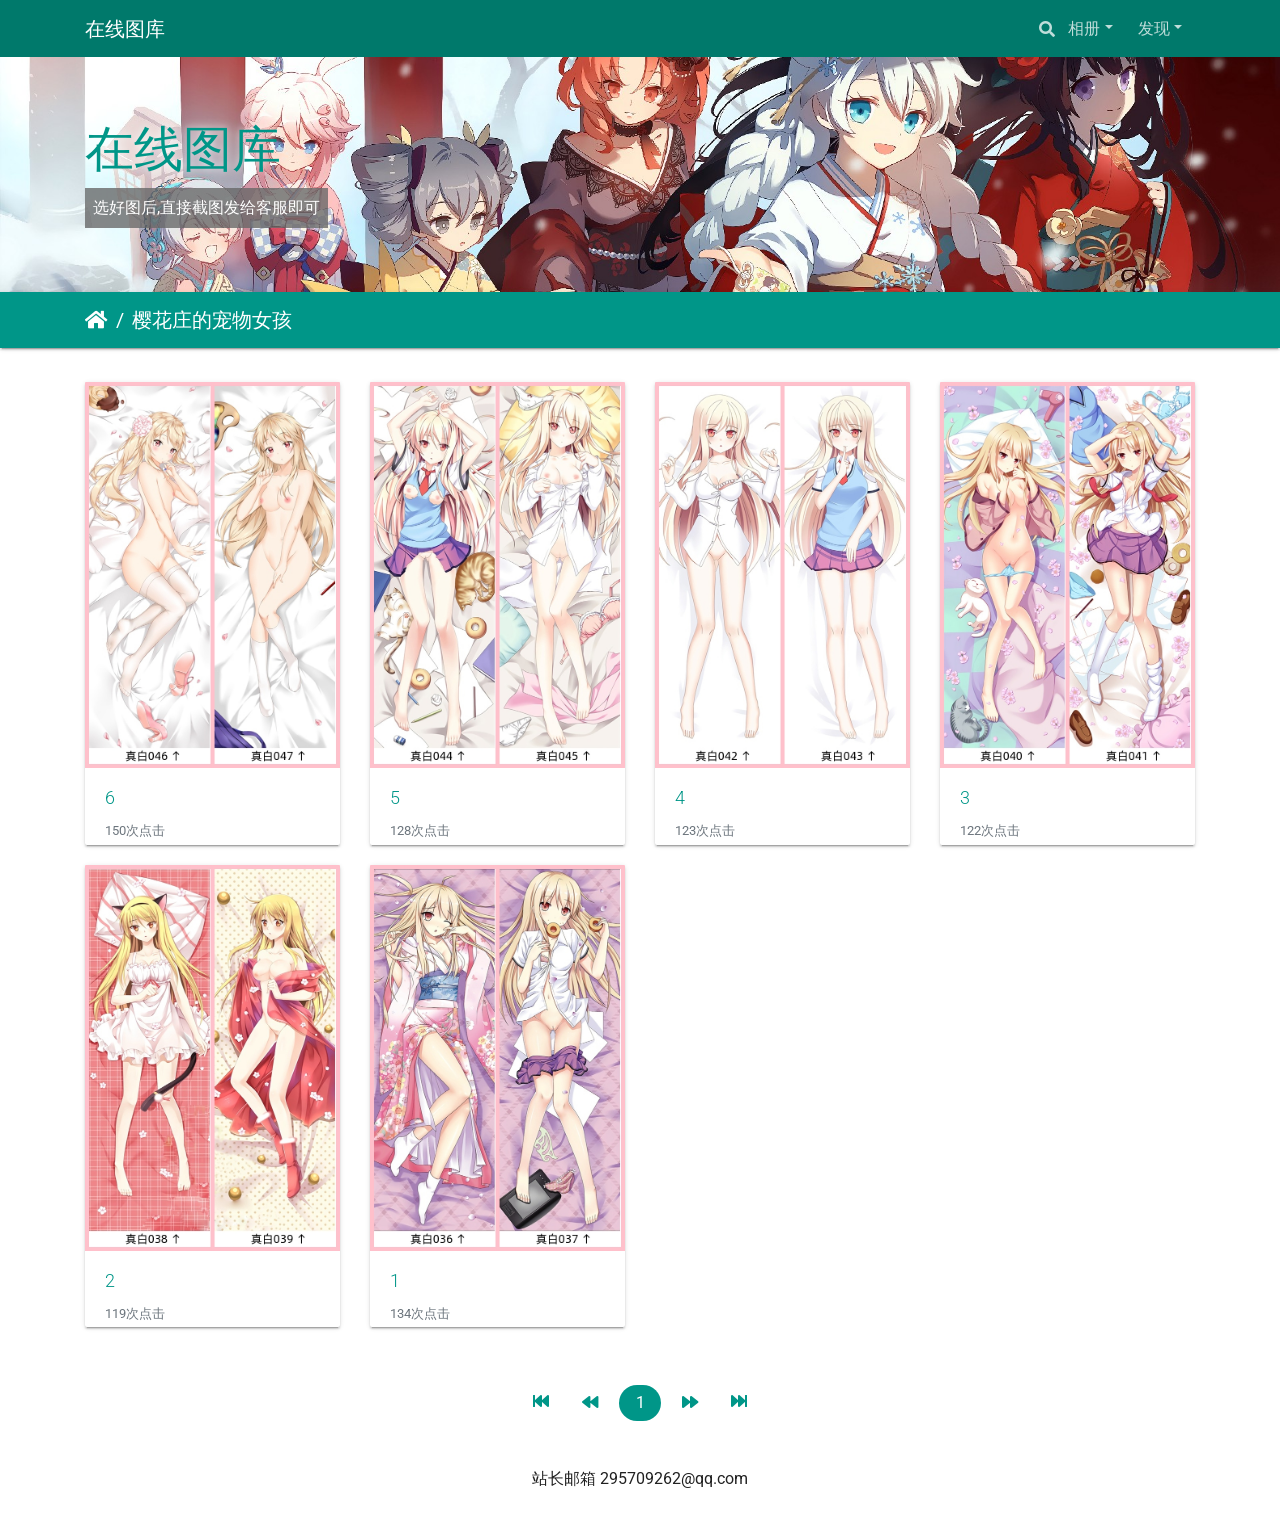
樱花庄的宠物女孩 (212, 320)
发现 (1154, 28)
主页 (96, 320)
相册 (1084, 28)
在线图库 (125, 29)
